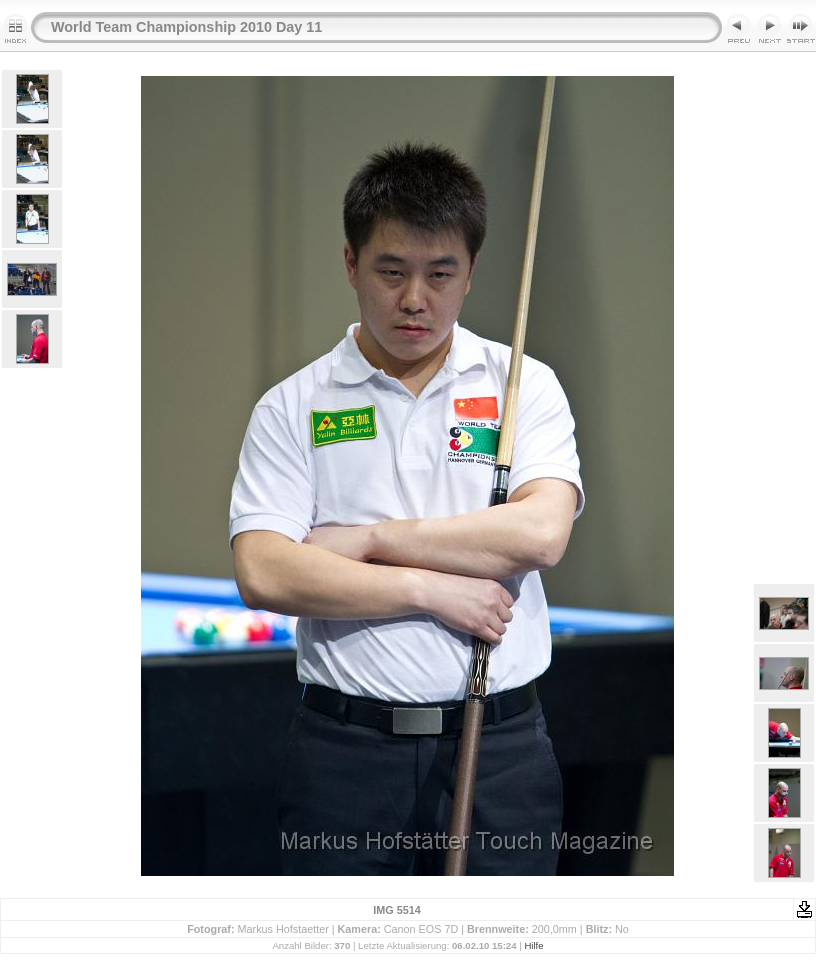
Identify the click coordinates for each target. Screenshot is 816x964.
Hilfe (533, 945)
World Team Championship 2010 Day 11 (186, 27)
